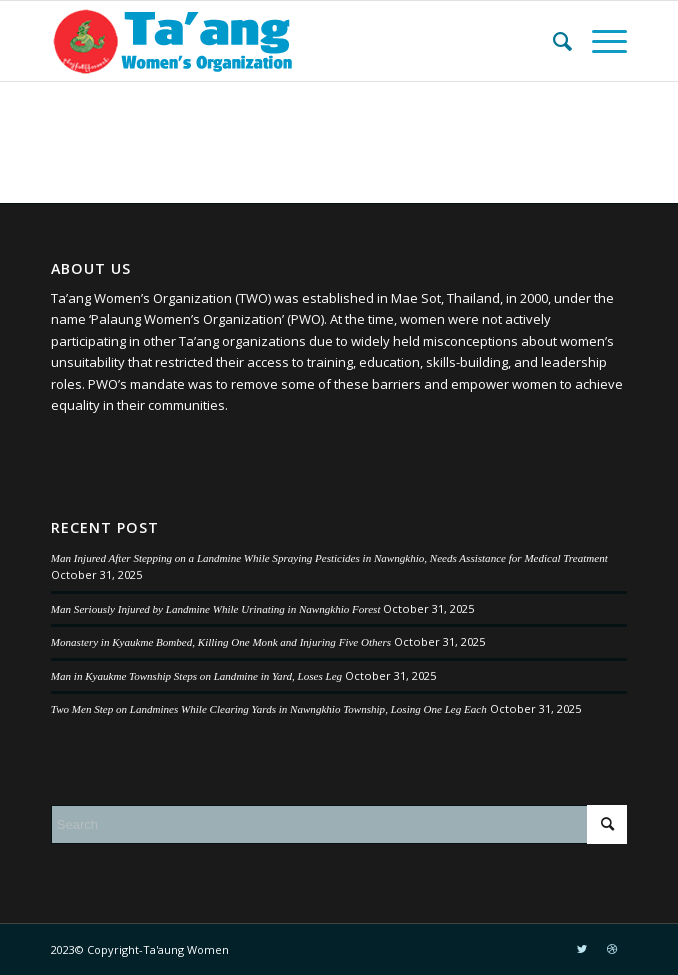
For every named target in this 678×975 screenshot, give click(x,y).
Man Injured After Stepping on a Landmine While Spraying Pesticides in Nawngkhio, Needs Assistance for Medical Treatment (329, 558)
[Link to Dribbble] (612, 949)
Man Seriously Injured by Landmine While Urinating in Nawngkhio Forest (216, 609)
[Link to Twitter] (582, 949)
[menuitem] (552, 41)
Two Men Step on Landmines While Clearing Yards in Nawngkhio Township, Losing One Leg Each (269, 709)
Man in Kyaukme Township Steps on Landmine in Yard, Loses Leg (196, 676)
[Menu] (599, 41)
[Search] (552, 41)
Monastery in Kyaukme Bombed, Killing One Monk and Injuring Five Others (221, 642)
